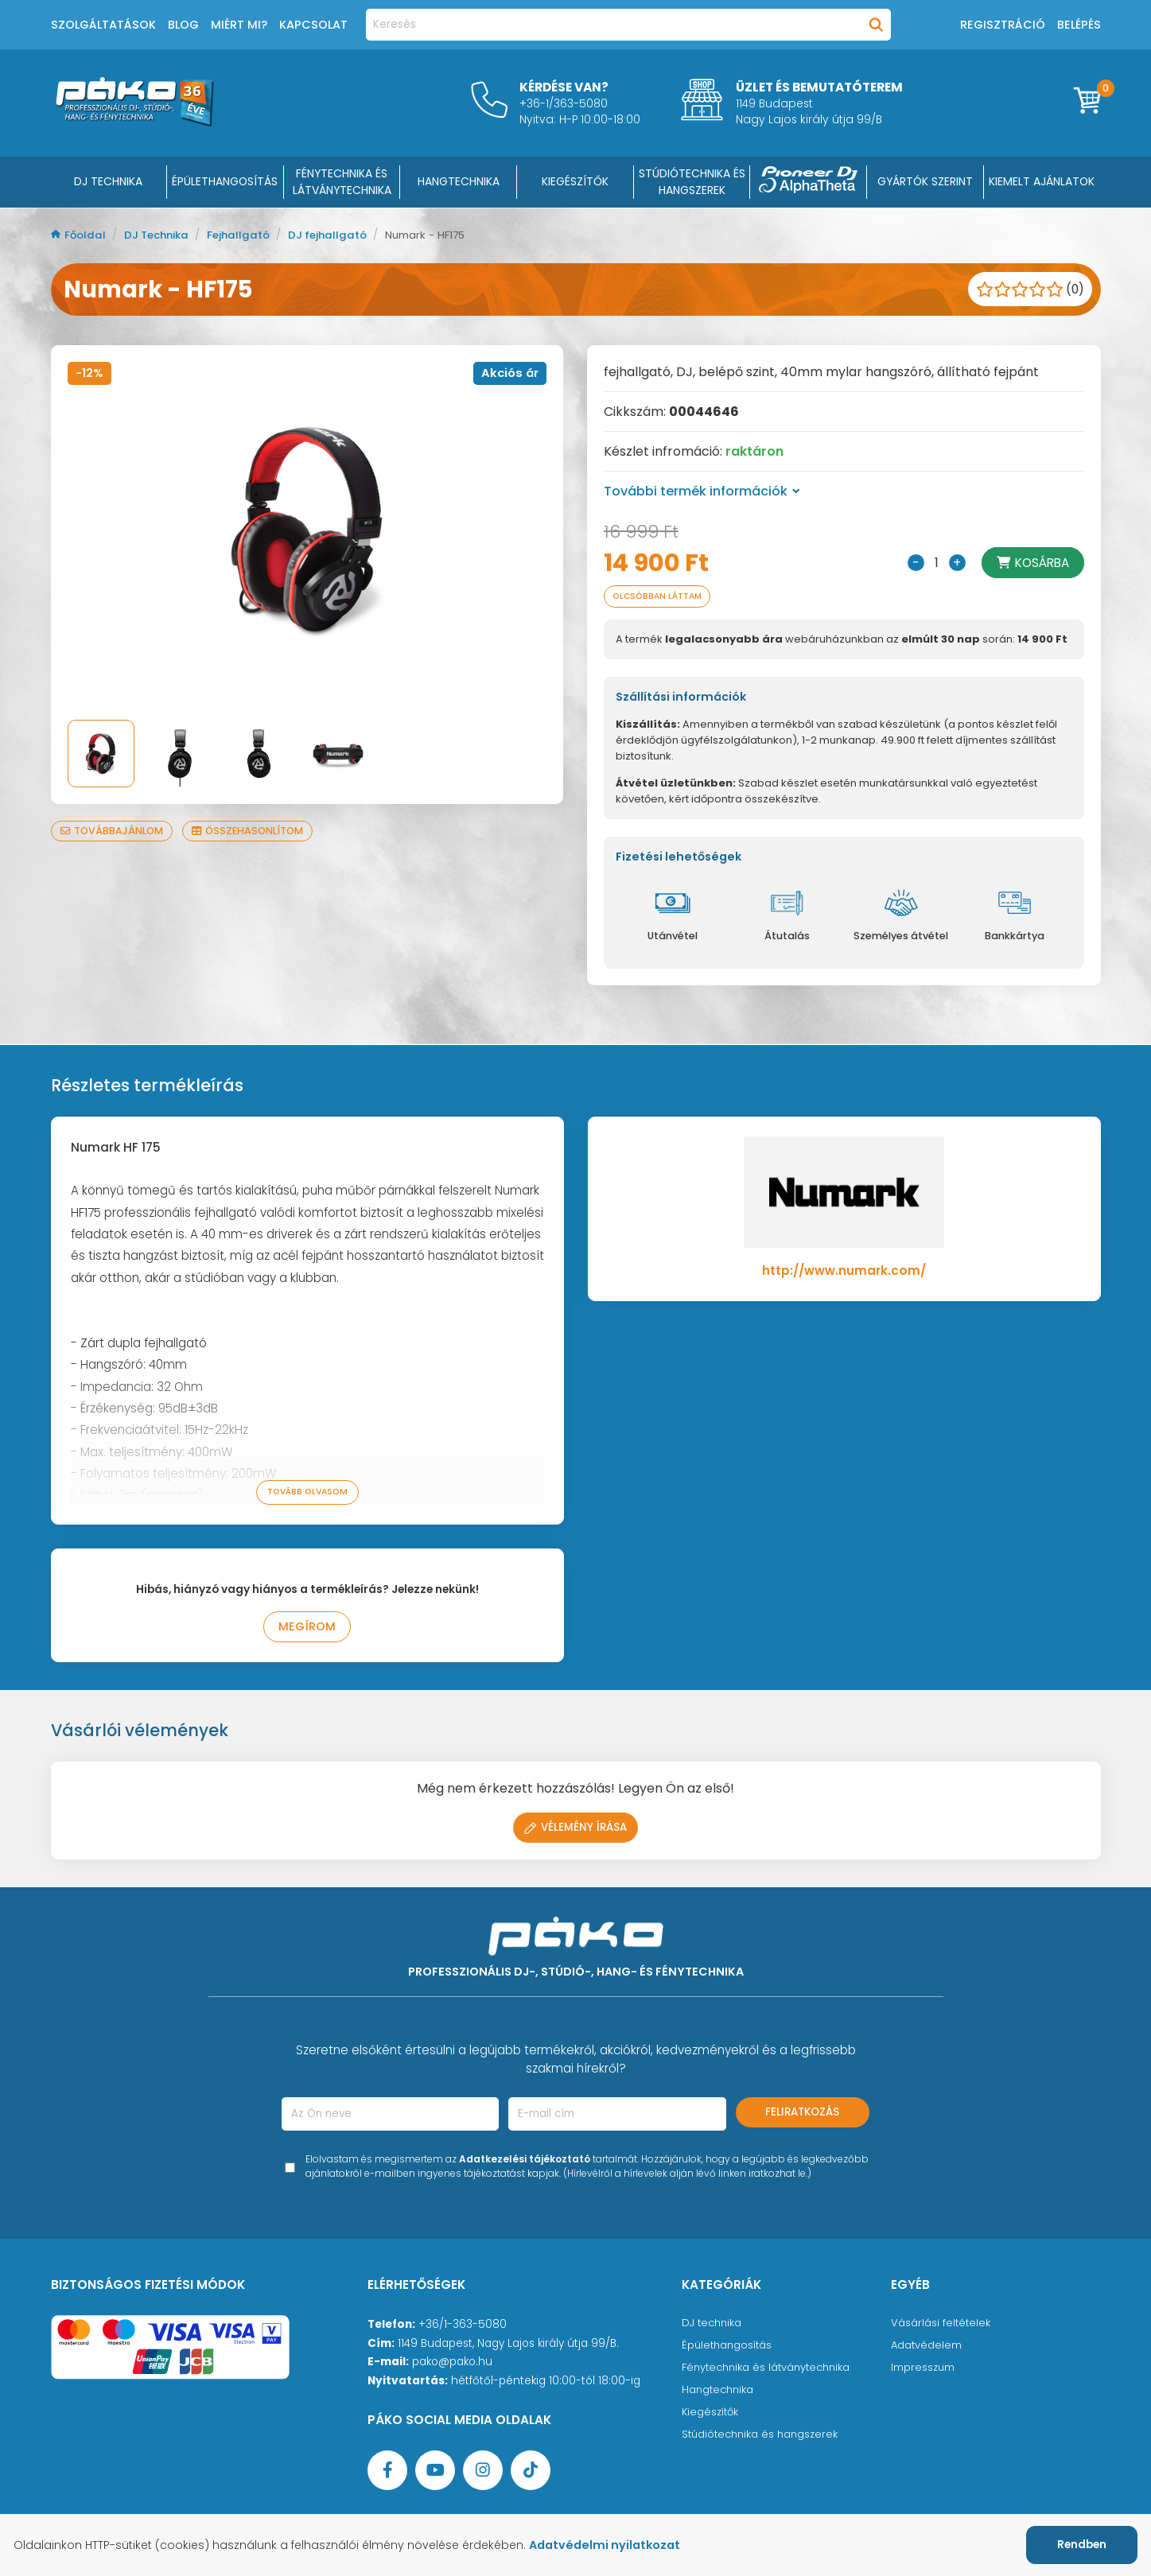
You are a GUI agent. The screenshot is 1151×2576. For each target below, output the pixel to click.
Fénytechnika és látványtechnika (770, 2370)
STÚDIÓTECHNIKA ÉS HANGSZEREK (692, 181)
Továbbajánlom (114, 830)
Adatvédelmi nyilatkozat (614, 2545)
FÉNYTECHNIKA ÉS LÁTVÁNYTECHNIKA (342, 181)
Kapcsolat (313, 25)
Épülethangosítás (729, 2348)
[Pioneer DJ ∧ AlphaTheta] (808, 182)
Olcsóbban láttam (662, 597)
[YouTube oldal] (435, 2473)
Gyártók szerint (925, 181)
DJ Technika (108, 181)
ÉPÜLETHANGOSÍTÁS (225, 181)
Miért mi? (239, 25)
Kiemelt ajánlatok (1042, 181)
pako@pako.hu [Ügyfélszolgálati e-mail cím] (452, 2364)
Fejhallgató (248, 235)
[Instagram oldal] (483, 2473)
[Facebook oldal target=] (387, 2473)
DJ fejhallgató (340, 235)
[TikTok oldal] (530, 2473)
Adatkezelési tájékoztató (524, 2162)
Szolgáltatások (103, 25)
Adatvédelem (927, 2348)
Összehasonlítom (255, 830)
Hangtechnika (719, 2392)
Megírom (307, 1629)
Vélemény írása (575, 1830)
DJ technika (713, 2325)
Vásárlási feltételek (941, 2325)
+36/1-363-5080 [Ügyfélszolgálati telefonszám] (462, 2327)
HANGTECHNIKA (459, 181)
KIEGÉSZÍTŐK (575, 181)
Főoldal (80, 235)
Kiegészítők (711, 2415)
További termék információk (702, 491)
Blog (183, 25)
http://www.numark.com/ (844, 1272)
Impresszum (923, 2370)
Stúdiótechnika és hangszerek (763, 2437)
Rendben (1081, 2544)
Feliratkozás (802, 2115)
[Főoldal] (134, 122)
